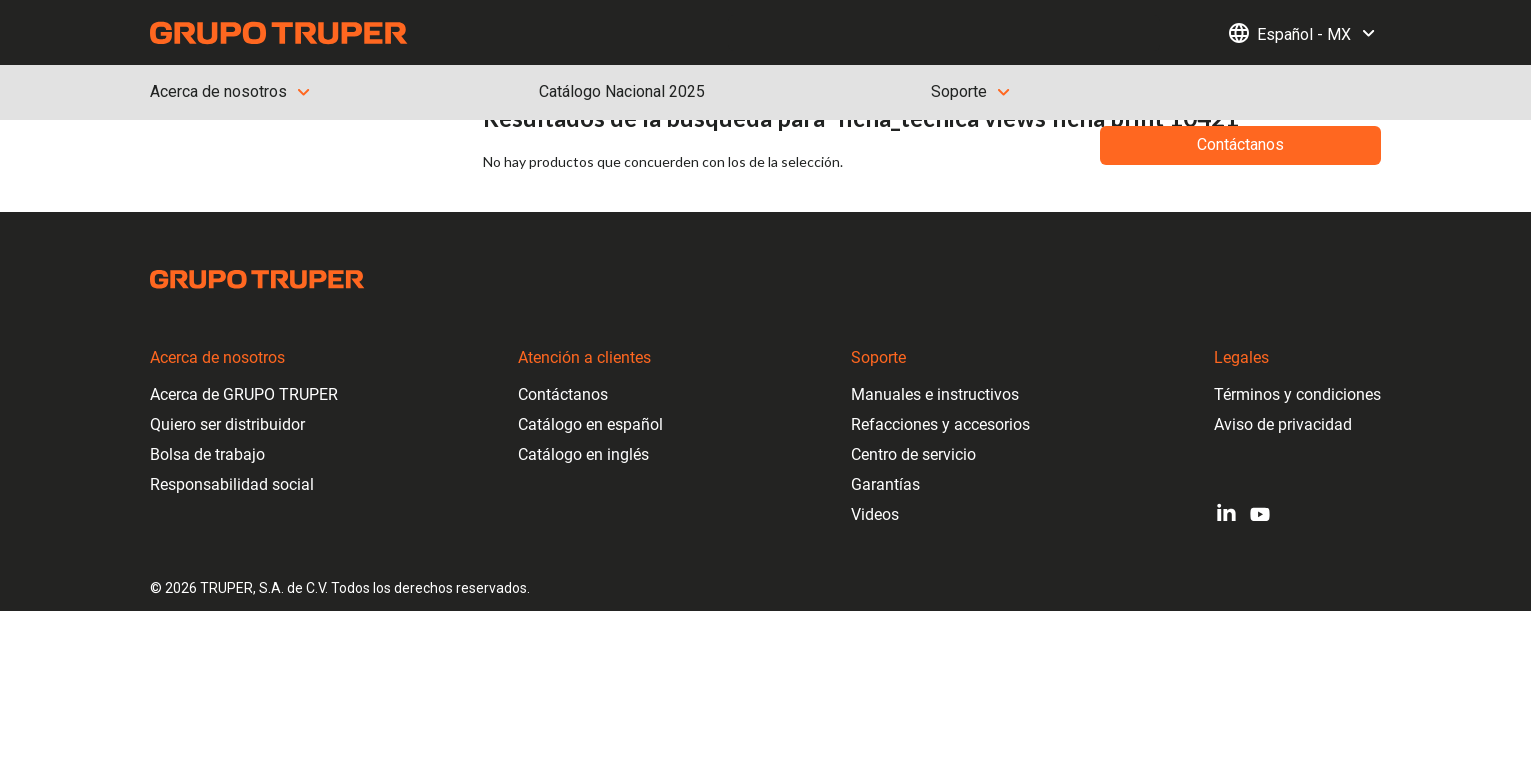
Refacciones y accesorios (940, 424)
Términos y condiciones (1297, 394)
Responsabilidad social (232, 484)
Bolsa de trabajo (207, 454)
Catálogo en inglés (583, 454)
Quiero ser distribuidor (227, 424)
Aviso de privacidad (1283, 424)
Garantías (885, 484)
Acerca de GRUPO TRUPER (244, 394)
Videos (875, 514)
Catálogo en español (590, 424)
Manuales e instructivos (935, 394)
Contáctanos (563, 394)
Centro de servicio (913, 454)
